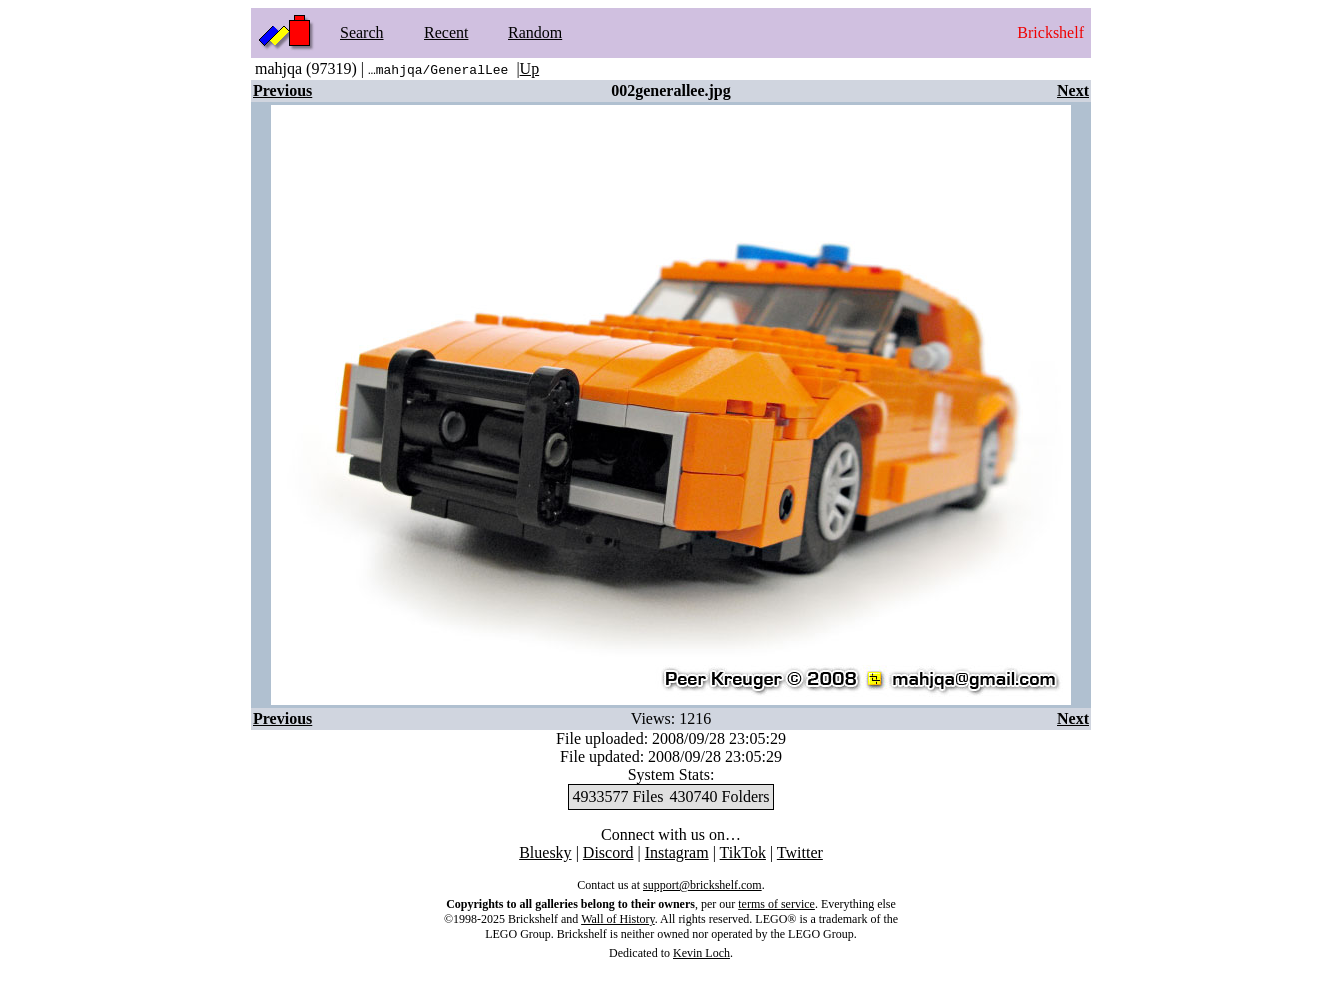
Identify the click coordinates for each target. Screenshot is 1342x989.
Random (535, 32)
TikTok (743, 852)
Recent (446, 32)
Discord (608, 852)
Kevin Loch (701, 953)
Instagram (677, 852)
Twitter (800, 852)
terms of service (776, 904)
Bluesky (545, 852)
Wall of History (618, 919)
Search (362, 32)
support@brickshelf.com (702, 885)
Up (530, 68)
